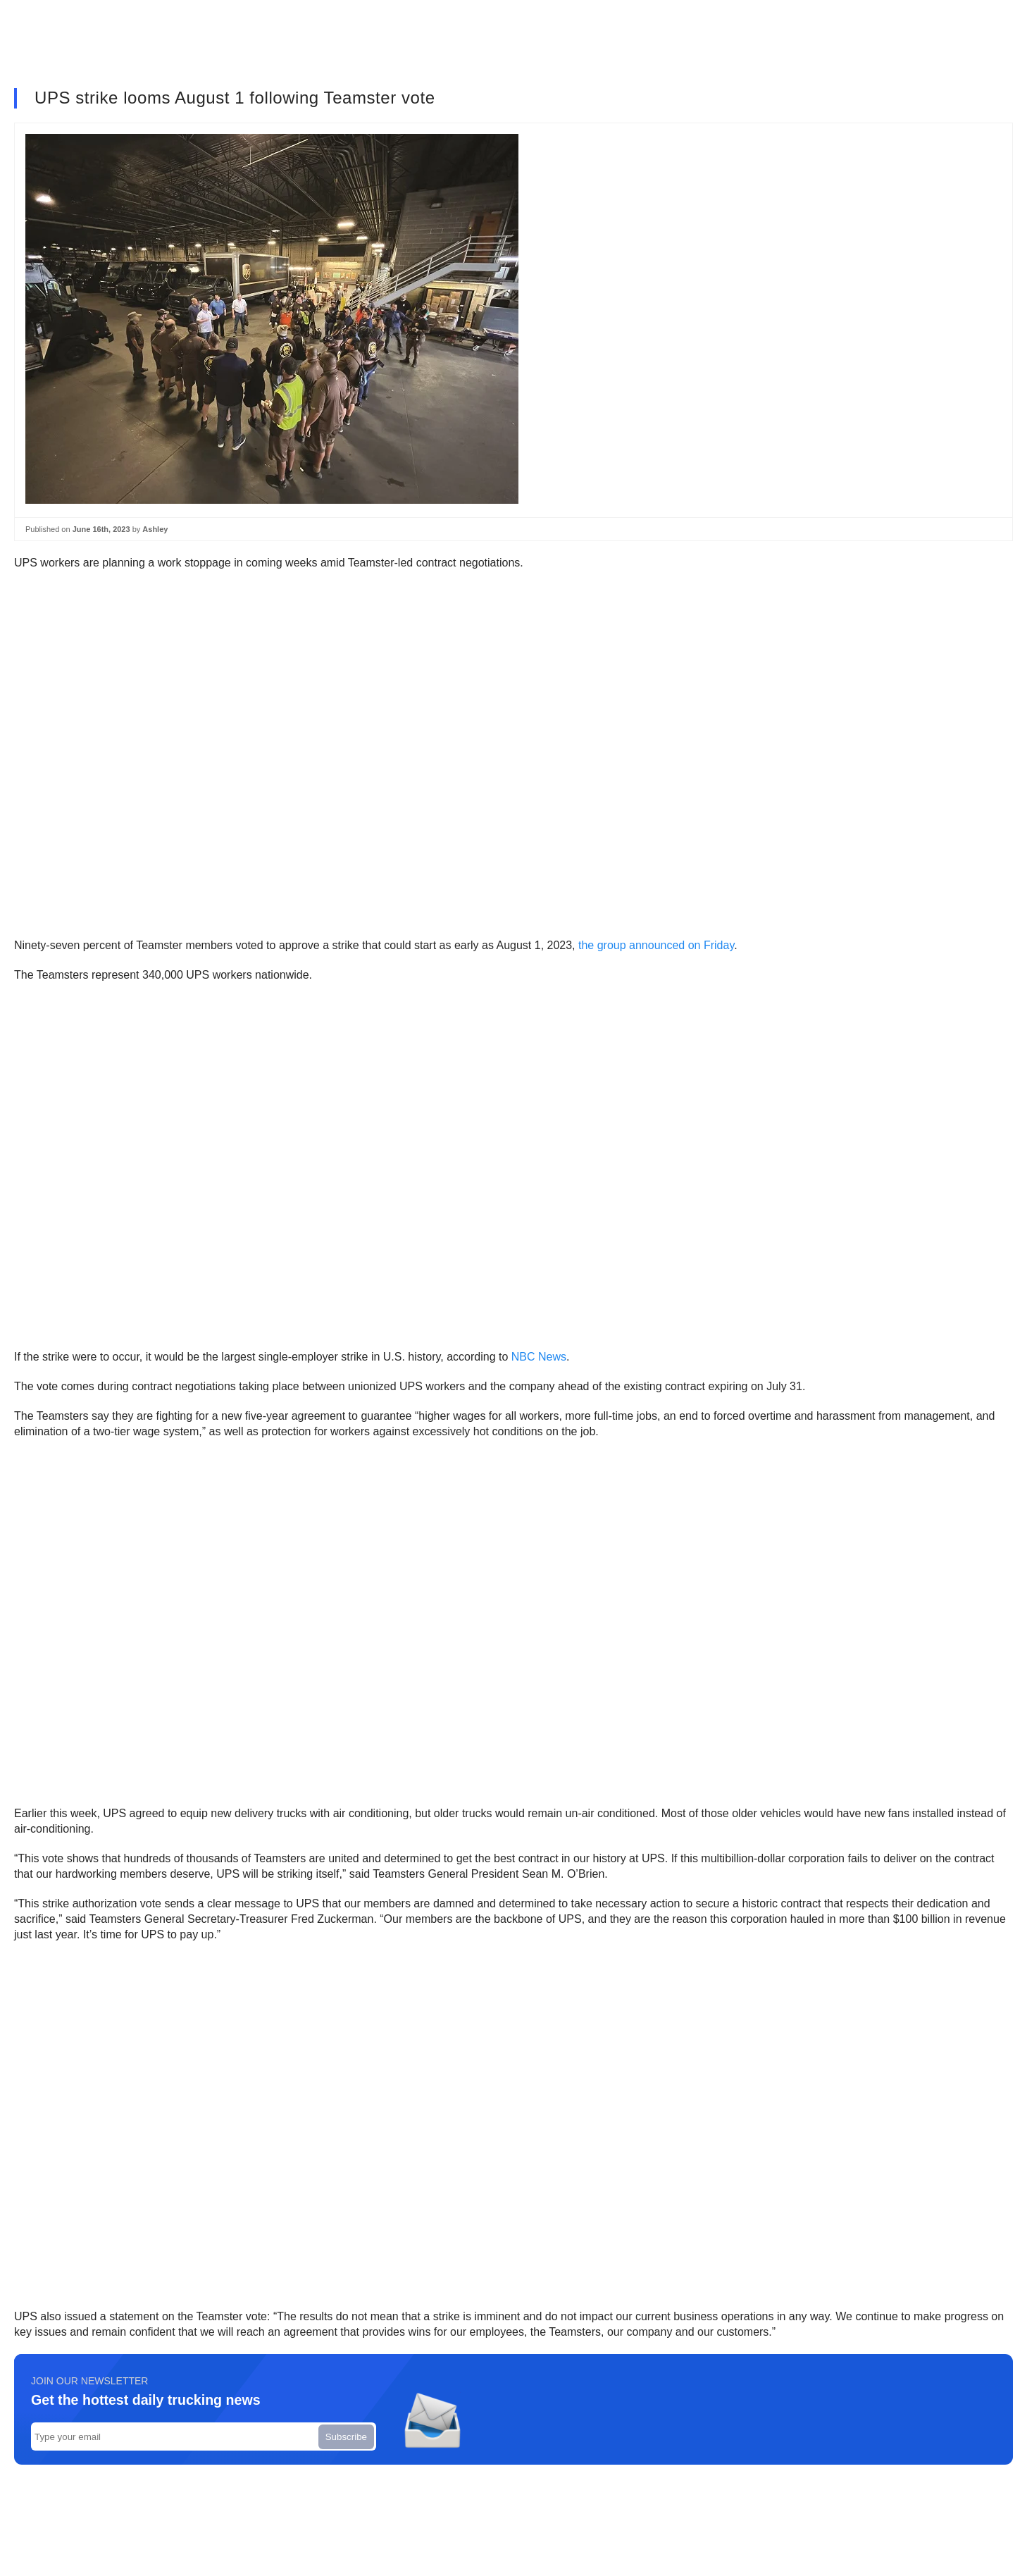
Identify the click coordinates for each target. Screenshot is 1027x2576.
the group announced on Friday (656, 945)
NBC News (538, 1357)
